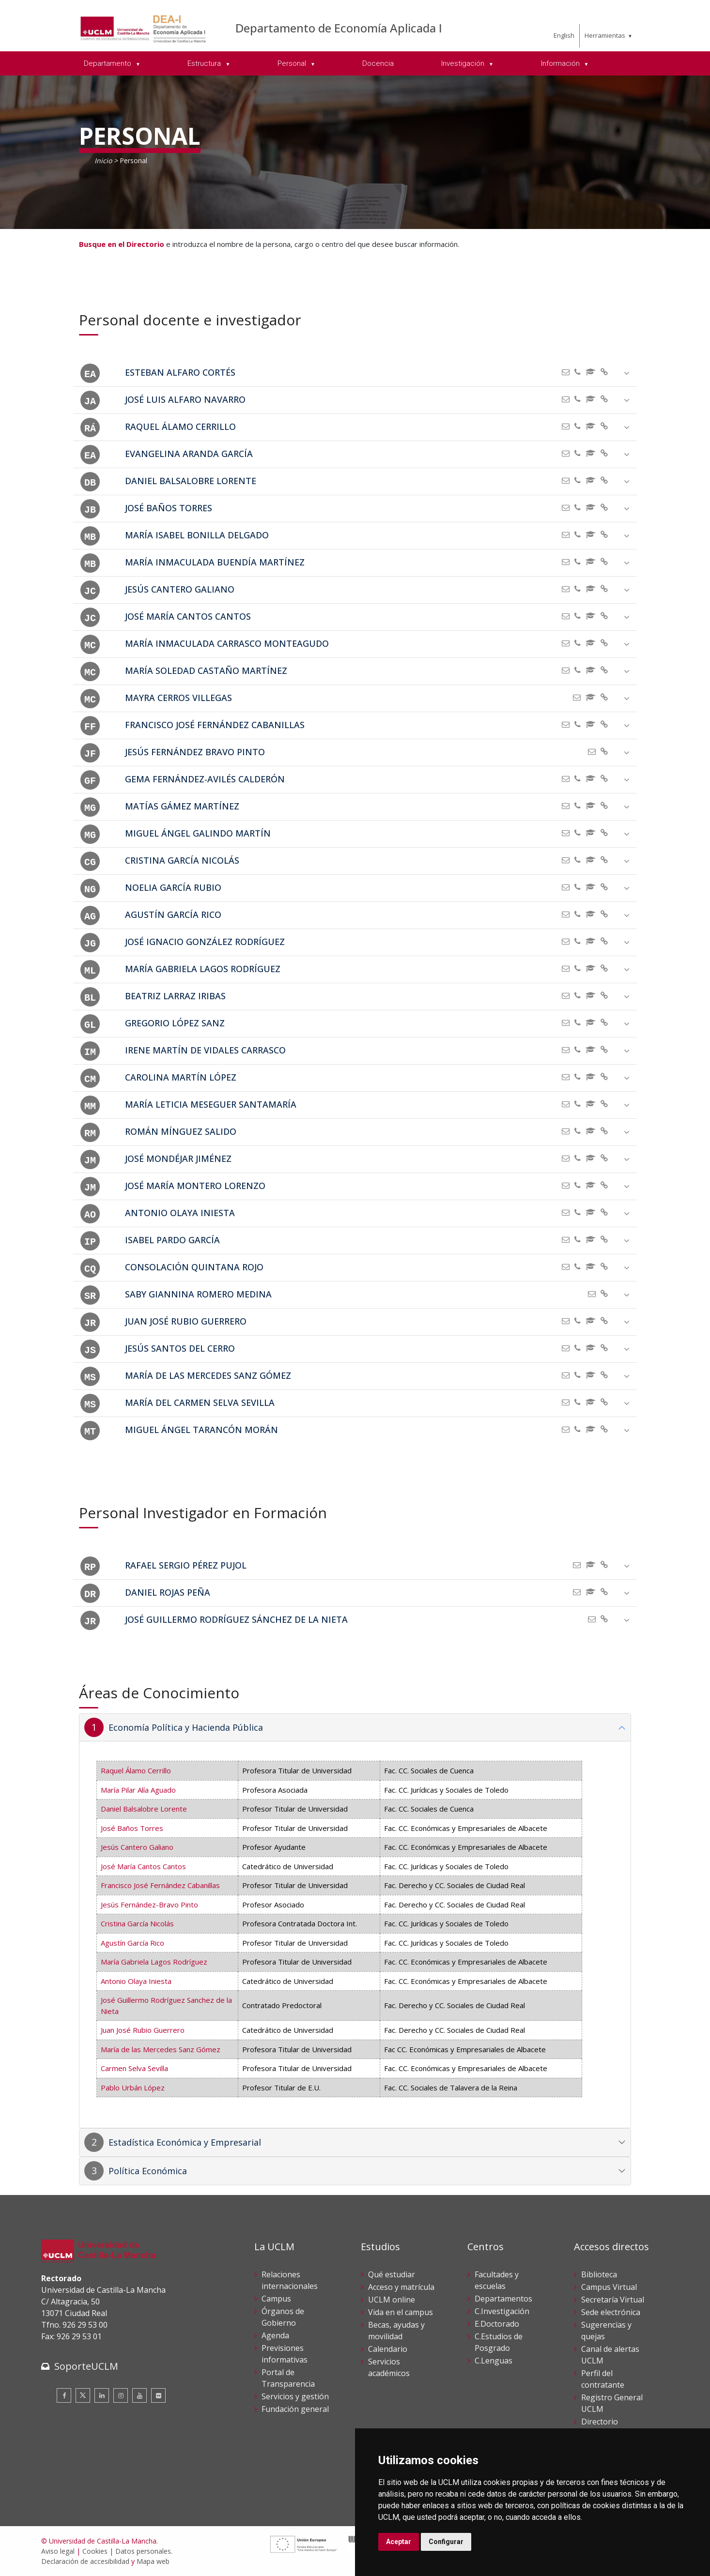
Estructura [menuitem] (205, 63)
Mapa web (153, 2561)
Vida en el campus (400, 2312)
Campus (276, 2298)
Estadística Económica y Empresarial (184, 2142)
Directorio (599, 2421)
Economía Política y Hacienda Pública (185, 1727)
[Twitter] (83, 2395)
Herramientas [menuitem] (605, 35)
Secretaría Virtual (612, 2299)
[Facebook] (64, 2395)
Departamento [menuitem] (108, 63)
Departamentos (503, 2298)
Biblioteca (599, 2274)
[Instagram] (120, 2395)
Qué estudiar (391, 2274)
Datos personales (143, 2551)
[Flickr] (158, 2395)
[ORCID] (593, 371)
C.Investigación (502, 2311)
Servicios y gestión (295, 2396)
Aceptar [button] (398, 2542)
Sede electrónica (610, 2312)
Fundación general (295, 2409)
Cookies (95, 2551)
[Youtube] (139, 2395)
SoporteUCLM (86, 2366)
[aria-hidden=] (607, 371)
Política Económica (147, 2171)
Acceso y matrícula (401, 2287)
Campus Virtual (609, 2287)
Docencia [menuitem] (378, 63)
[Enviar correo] (568, 371)
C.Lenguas (493, 2360)
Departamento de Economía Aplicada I (338, 28)
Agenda (275, 2335)
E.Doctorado (497, 2323)
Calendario (387, 2349)
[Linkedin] (101, 2395)
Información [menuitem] (561, 63)
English (564, 35)
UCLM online (391, 2299)
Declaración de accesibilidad (85, 2561)
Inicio (103, 160)
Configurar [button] (446, 2542)
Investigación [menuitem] (463, 63)
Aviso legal (58, 2551)
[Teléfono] (580, 371)
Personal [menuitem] (293, 63)
